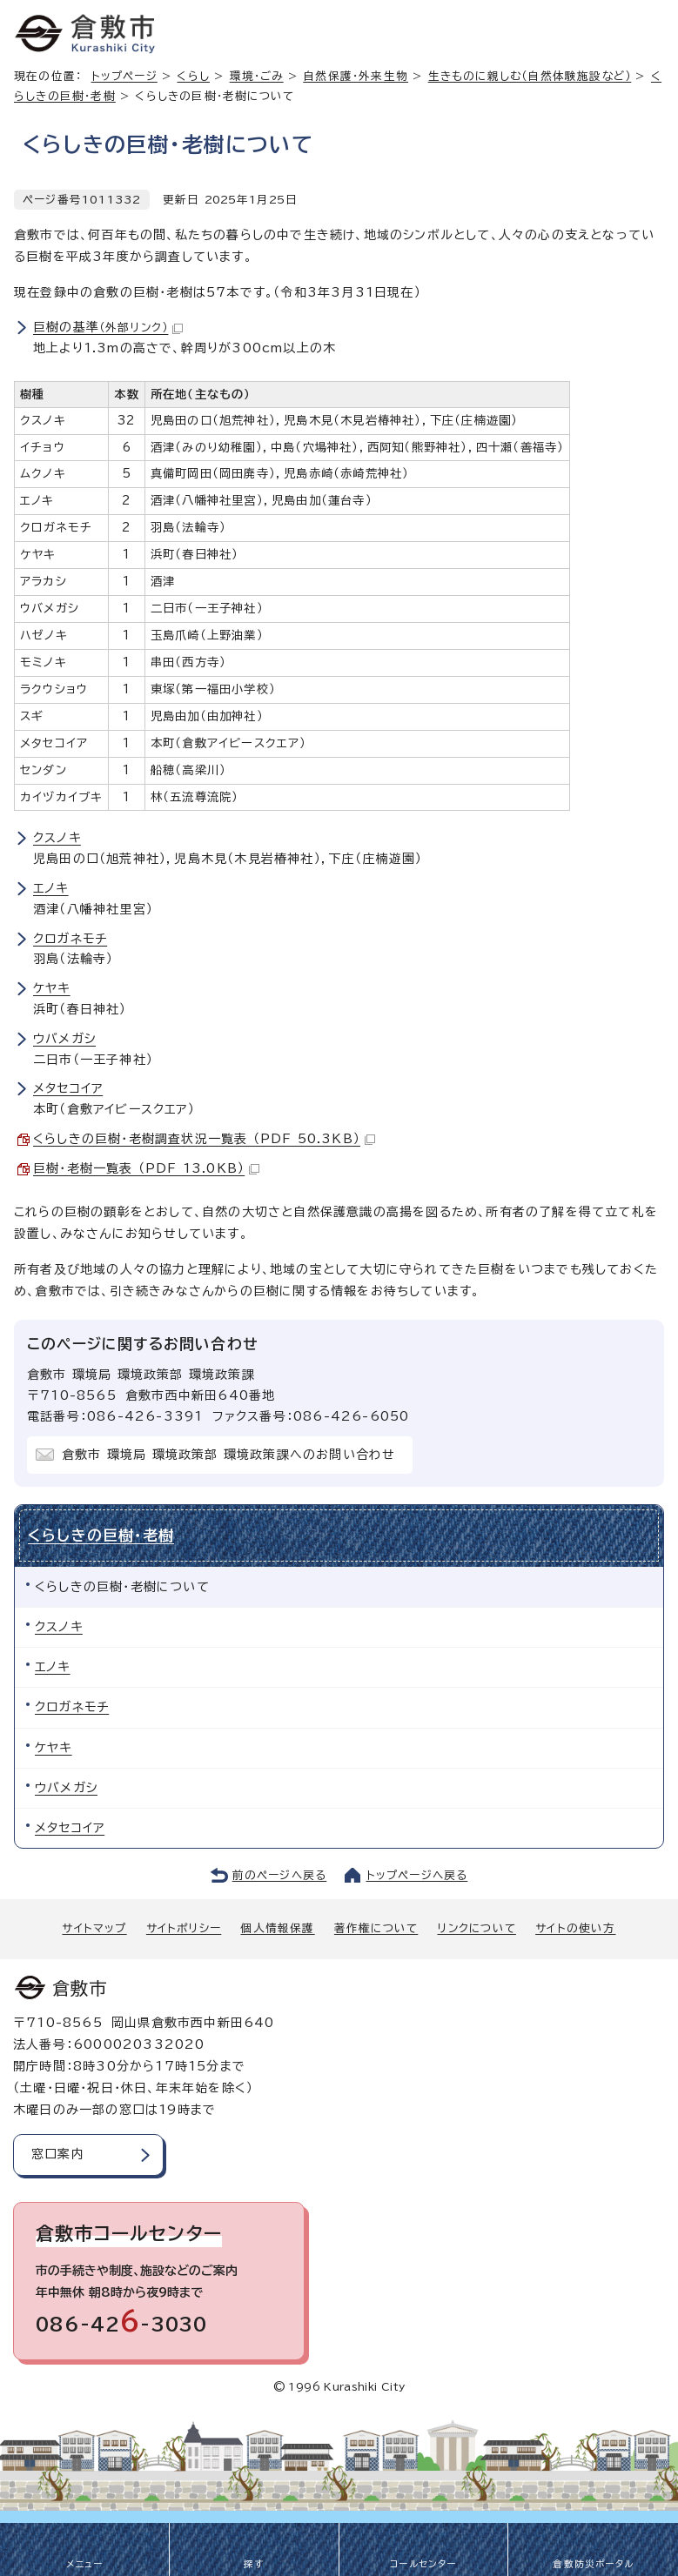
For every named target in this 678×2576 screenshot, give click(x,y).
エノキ (51, 888)
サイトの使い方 (575, 1928)
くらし (193, 76)
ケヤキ (51, 988)
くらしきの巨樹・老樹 (101, 1535)
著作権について (376, 1928)
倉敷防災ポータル (593, 2563)
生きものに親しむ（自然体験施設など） (530, 76)
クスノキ (57, 838)
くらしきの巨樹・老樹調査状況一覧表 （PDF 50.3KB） (204, 1139)
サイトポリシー (183, 1928)
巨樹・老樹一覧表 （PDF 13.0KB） (146, 1168)
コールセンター (423, 2563)
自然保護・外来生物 (355, 76)
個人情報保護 (277, 1928)
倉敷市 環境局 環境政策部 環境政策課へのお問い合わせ (228, 1455)
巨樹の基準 (108, 327)
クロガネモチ (70, 939)
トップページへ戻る (417, 1875)
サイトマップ (94, 1928)
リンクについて (477, 1928)
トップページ (124, 76)
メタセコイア (68, 1088)
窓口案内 (57, 2154)
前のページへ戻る (279, 1875)
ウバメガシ (64, 1039)
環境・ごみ (257, 76)
